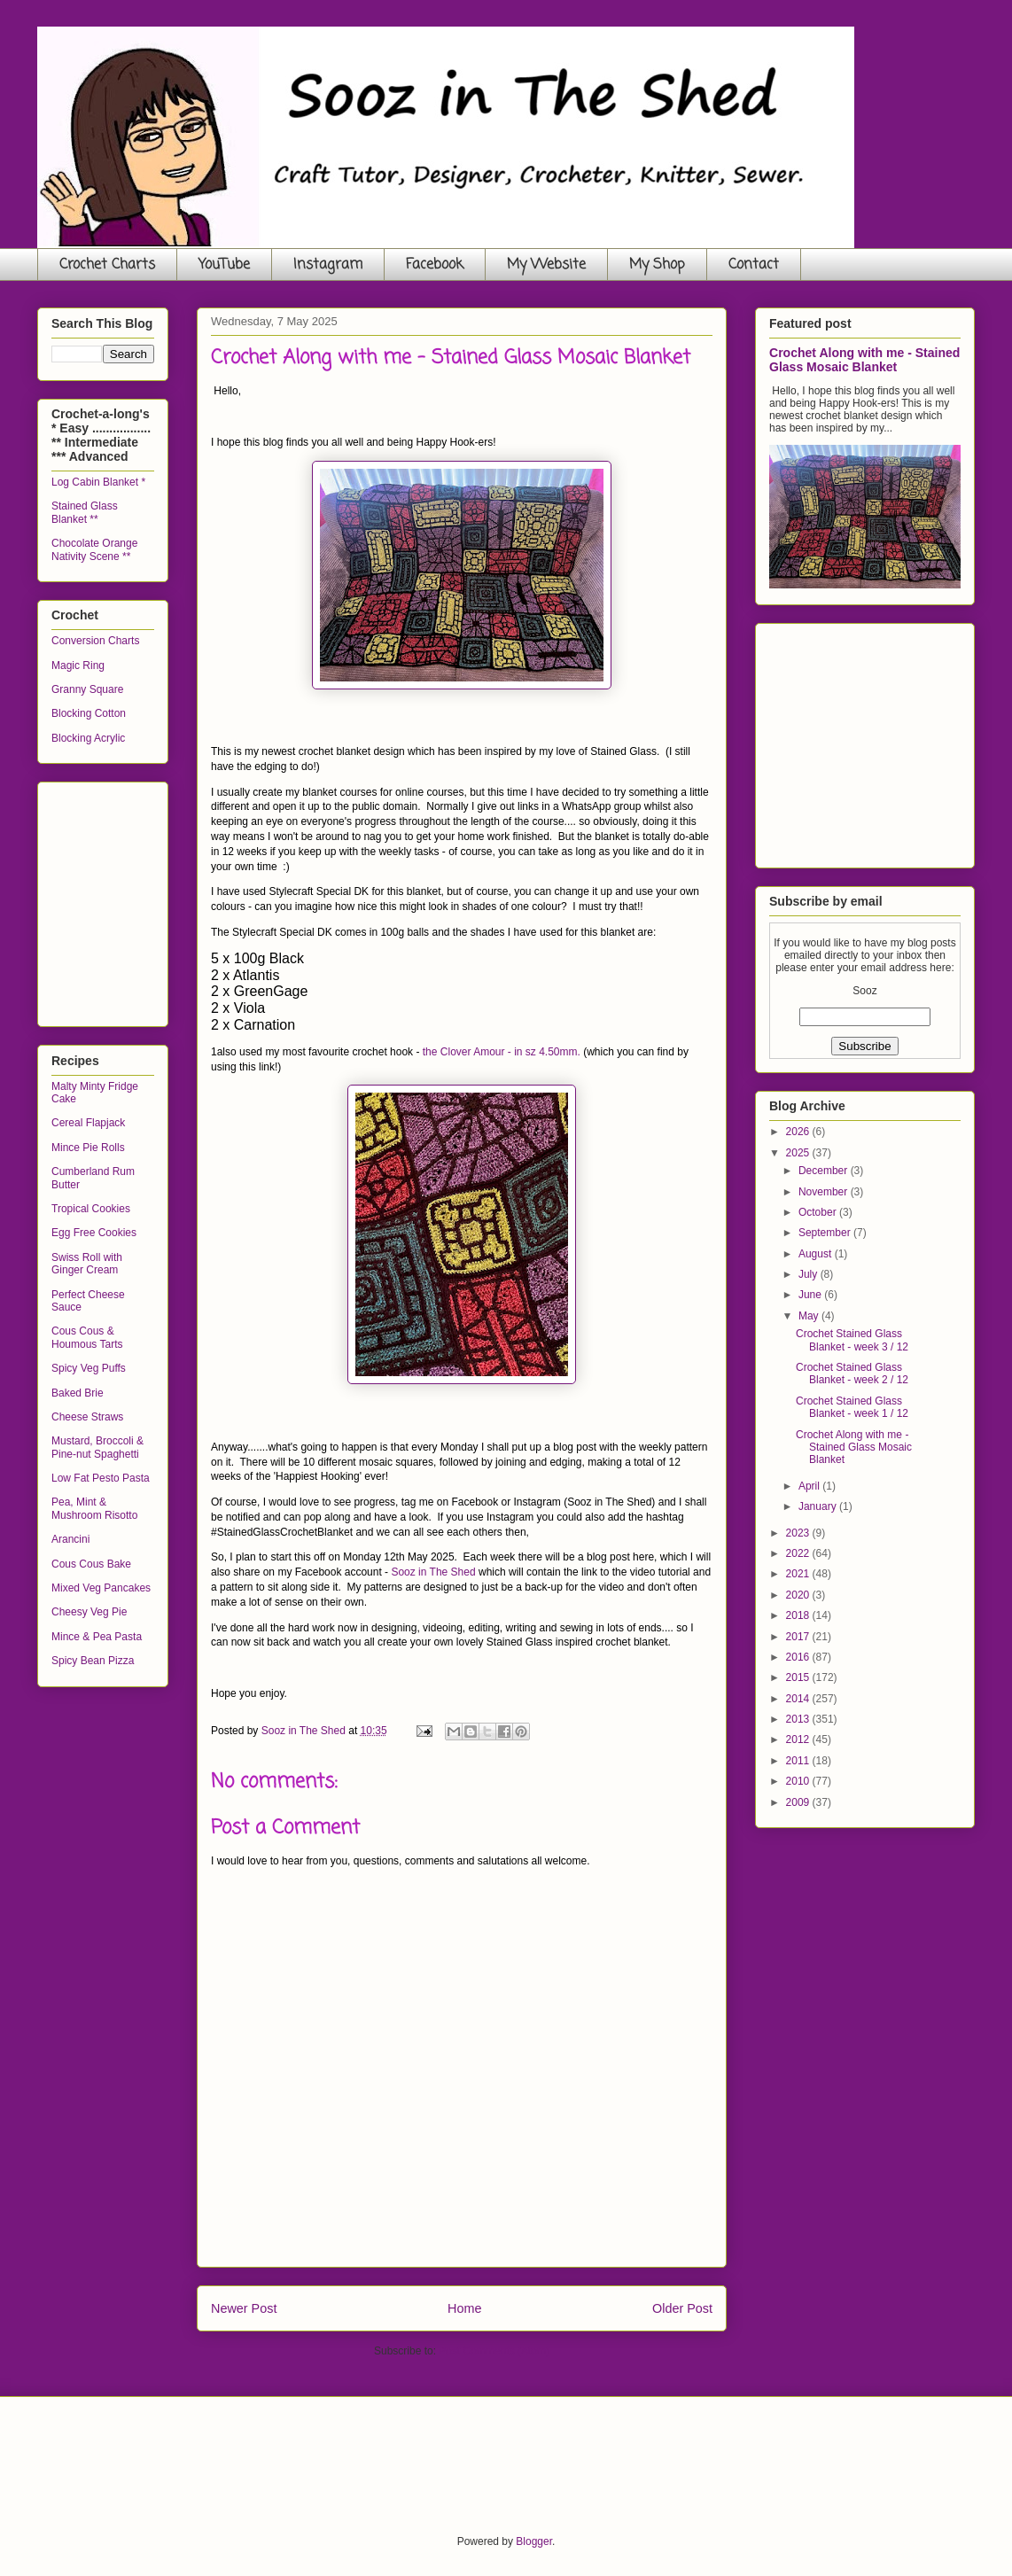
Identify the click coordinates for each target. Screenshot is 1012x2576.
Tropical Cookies (90, 1208)
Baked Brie (77, 1393)
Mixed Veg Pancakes (101, 1588)
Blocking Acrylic (88, 738)
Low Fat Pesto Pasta (100, 1478)
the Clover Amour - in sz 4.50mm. (501, 1052)
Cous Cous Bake (91, 1564)
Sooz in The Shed (433, 1572)
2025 (799, 1153)
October (818, 1212)
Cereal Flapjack (88, 1123)
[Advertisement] (184, 899)
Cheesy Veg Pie (89, 1612)
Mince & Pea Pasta (96, 1636)
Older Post (682, 2308)
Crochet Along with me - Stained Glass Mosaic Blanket (864, 360)
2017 (799, 1636)
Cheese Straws (87, 1417)
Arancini (70, 1539)
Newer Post (243, 2308)
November (824, 1192)
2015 (799, 1677)
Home (464, 2308)
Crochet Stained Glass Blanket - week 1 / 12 (852, 1407)
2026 (799, 1131)
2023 (799, 1533)
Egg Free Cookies (93, 1232)
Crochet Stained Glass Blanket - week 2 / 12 (852, 1373)
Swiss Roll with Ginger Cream (86, 1263)
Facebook (434, 265)
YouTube (224, 265)
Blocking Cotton (88, 713)
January (818, 1506)
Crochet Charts (107, 265)
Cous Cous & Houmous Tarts (86, 1337)
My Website (546, 265)
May (809, 1316)
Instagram (327, 265)
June (811, 1294)
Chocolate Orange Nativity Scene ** (94, 549)
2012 (799, 1739)
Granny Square (87, 689)
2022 (799, 1553)
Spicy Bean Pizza (92, 1660)
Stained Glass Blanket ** (84, 512)
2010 (799, 1781)
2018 (799, 1615)
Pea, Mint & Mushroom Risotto (94, 1508)
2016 (799, 1657)
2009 (799, 1802)
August (816, 1254)
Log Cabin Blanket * (98, 482)
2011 (799, 1761)
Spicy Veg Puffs (88, 1368)
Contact (753, 265)
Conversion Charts (95, 640)
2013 (799, 1719)
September (825, 1232)
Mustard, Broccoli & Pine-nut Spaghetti (97, 1447)
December (824, 1170)
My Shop (657, 265)
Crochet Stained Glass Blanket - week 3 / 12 (852, 1339)
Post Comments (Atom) (494, 2351)
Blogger (534, 2541)
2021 (799, 1574)
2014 (799, 1699)
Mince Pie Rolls (88, 1147)
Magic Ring (78, 665)
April (810, 1486)
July (809, 1274)
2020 (799, 1595)
